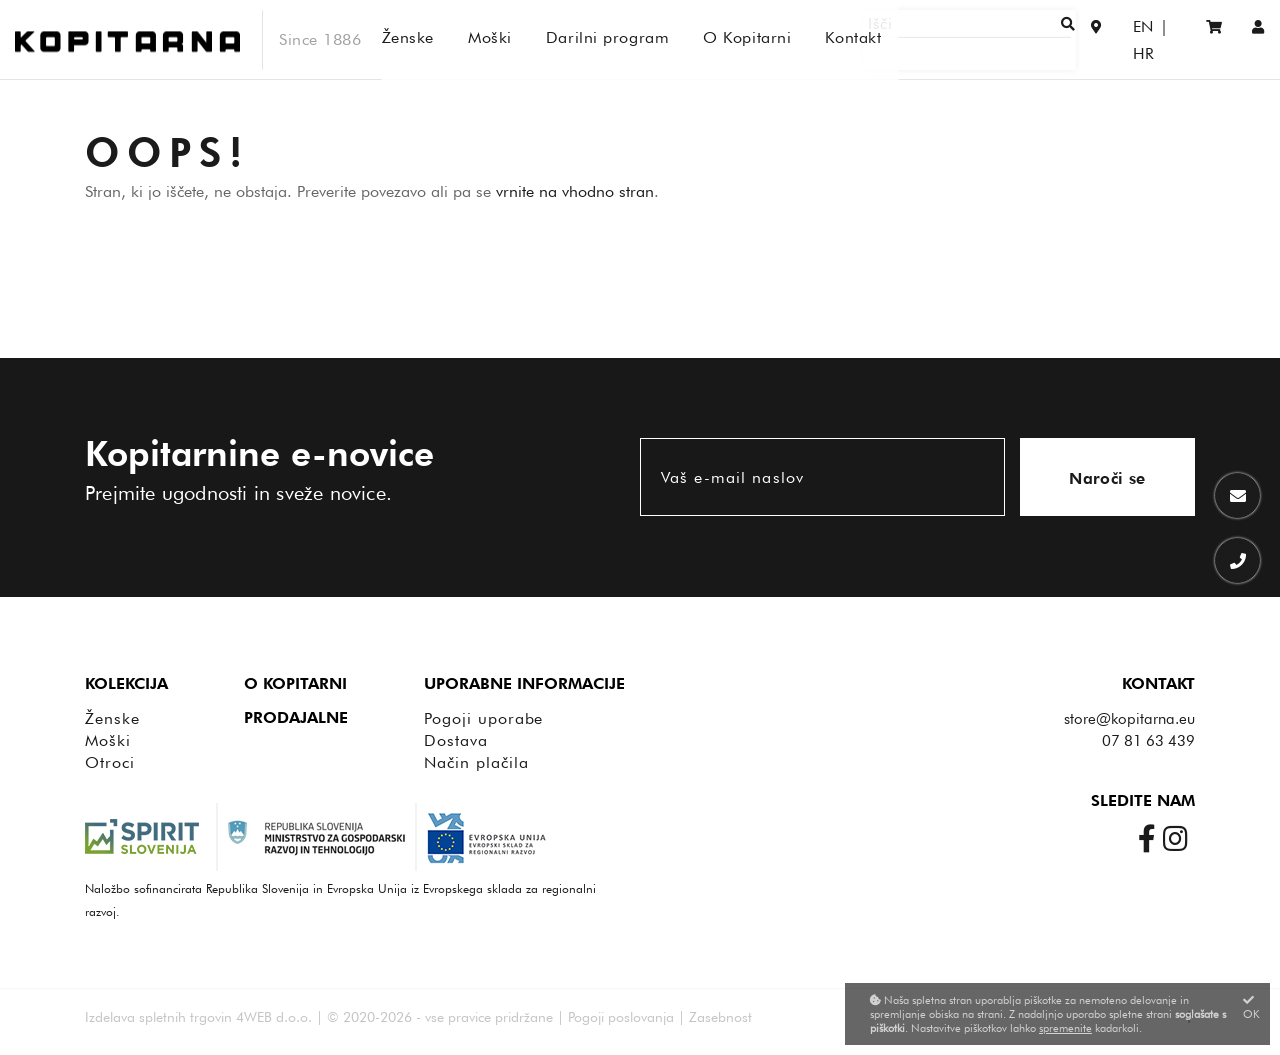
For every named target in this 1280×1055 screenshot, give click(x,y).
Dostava (456, 740)
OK (1251, 1007)
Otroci (110, 762)
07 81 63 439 (1148, 741)
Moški (108, 740)
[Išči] (1006, 39)
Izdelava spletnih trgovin (158, 1017)
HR (1165, 39)
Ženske (112, 718)
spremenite (1065, 1028)
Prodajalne (296, 717)
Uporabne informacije (524, 683)
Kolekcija (126, 683)
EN (1123, 39)
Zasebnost (720, 1017)
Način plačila (476, 762)
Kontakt (1158, 683)
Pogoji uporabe (483, 718)
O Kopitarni (295, 683)
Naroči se (1107, 478)
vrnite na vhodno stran (575, 191)
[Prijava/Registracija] (1258, 39)
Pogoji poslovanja (621, 1017)
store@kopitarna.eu (1129, 719)
